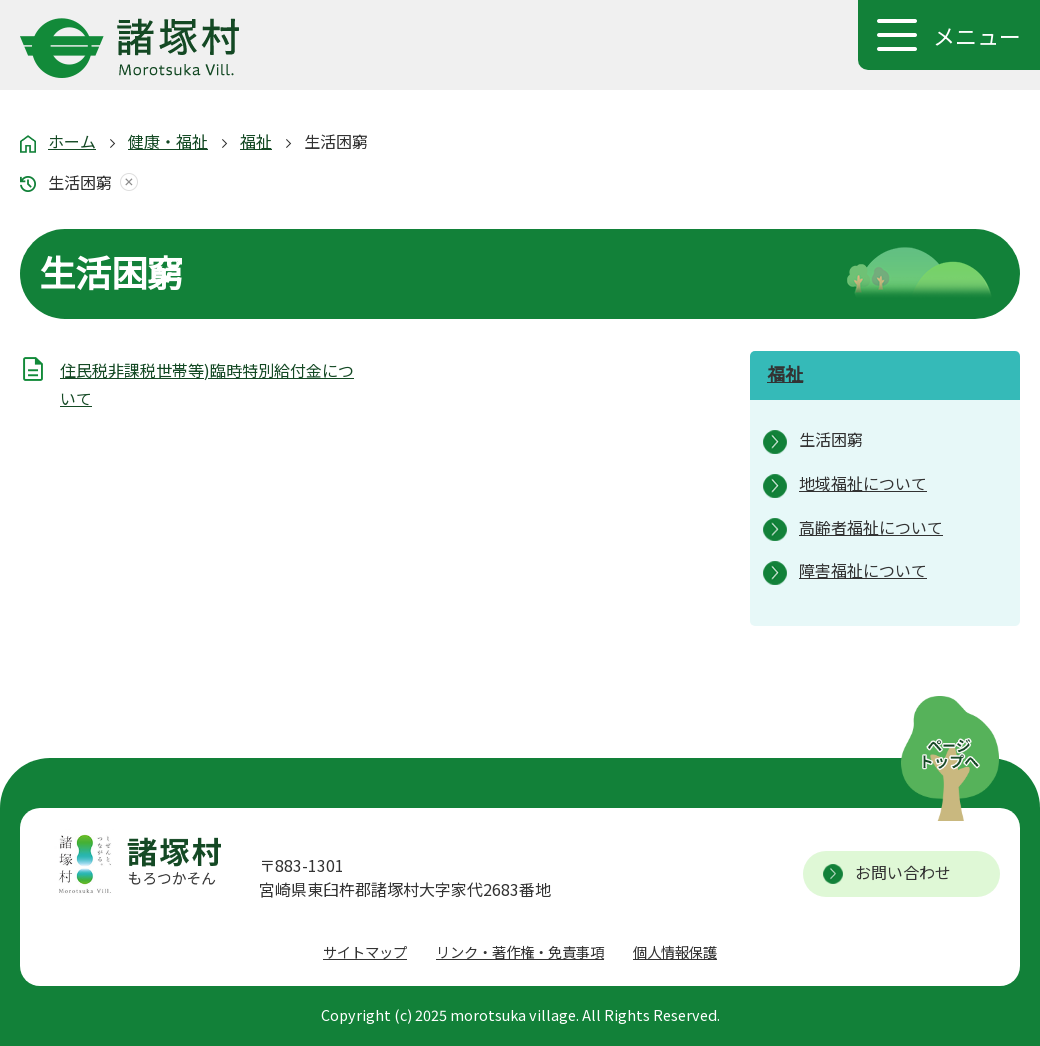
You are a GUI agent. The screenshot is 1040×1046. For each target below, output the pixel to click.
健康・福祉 (168, 141)
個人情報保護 (675, 951)
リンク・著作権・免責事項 (520, 951)
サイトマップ (365, 951)
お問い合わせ (903, 872)
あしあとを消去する (125, 182)
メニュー (977, 35)
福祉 (256, 141)
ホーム (72, 141)
